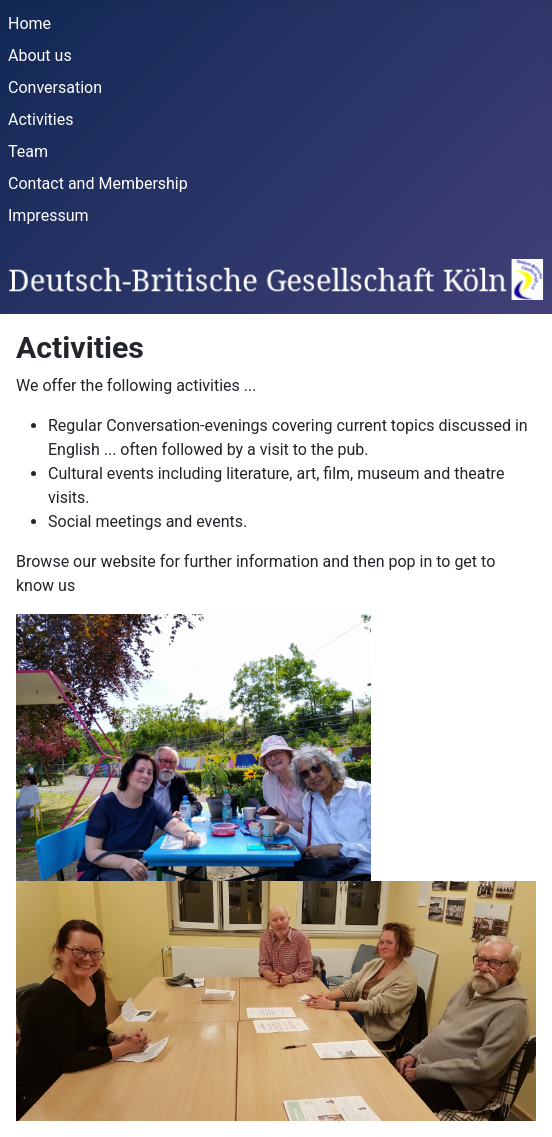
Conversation (55, 87)
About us (40, 55)
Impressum (48, 215)
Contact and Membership (98, 183)
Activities (40, 119)
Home (29, 23)
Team (28, 151)
